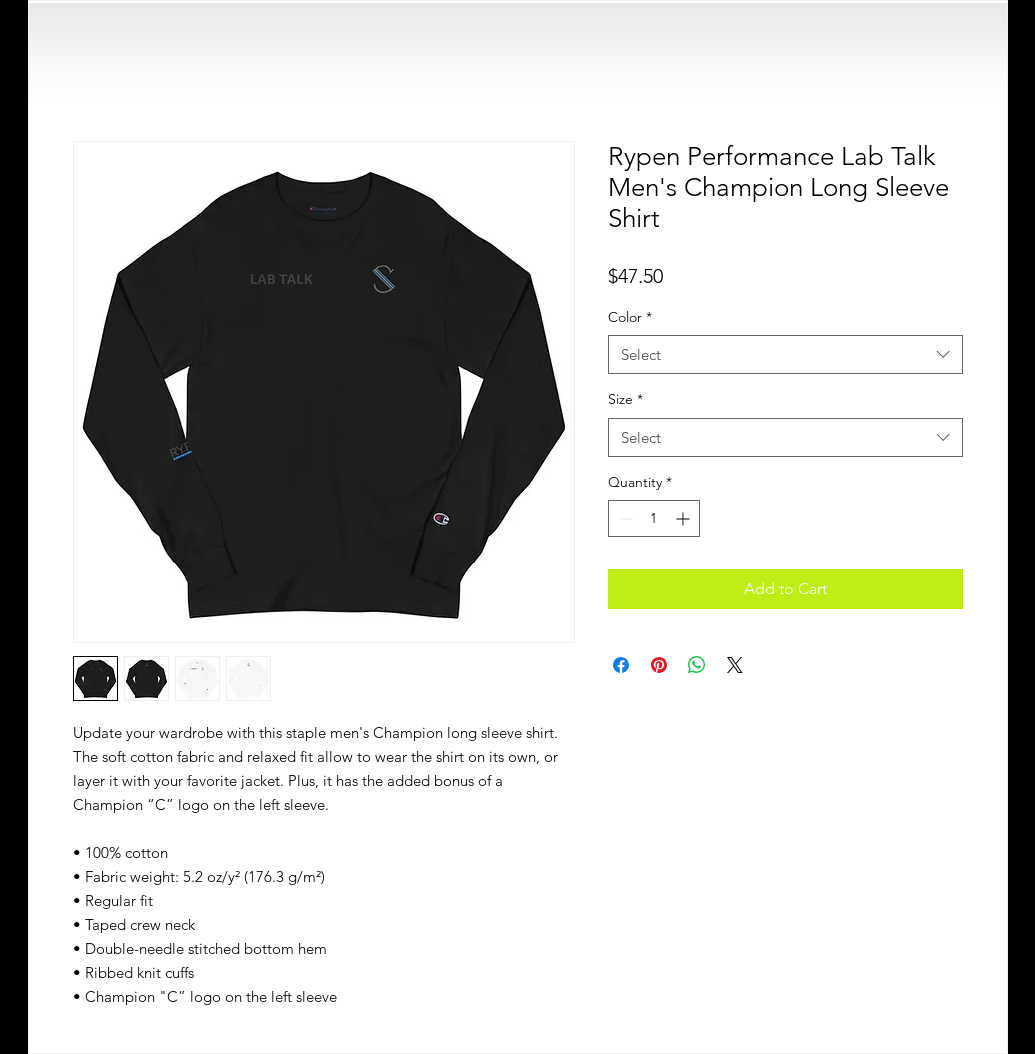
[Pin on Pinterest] (659, 665)
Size (625, 399)
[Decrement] (623, 518)
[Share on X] (735, 665)
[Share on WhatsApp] (697, 665)
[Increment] (684, 518)
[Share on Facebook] (621, 665)
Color (630, 317)
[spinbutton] (654, 518)
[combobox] (785, 354)
